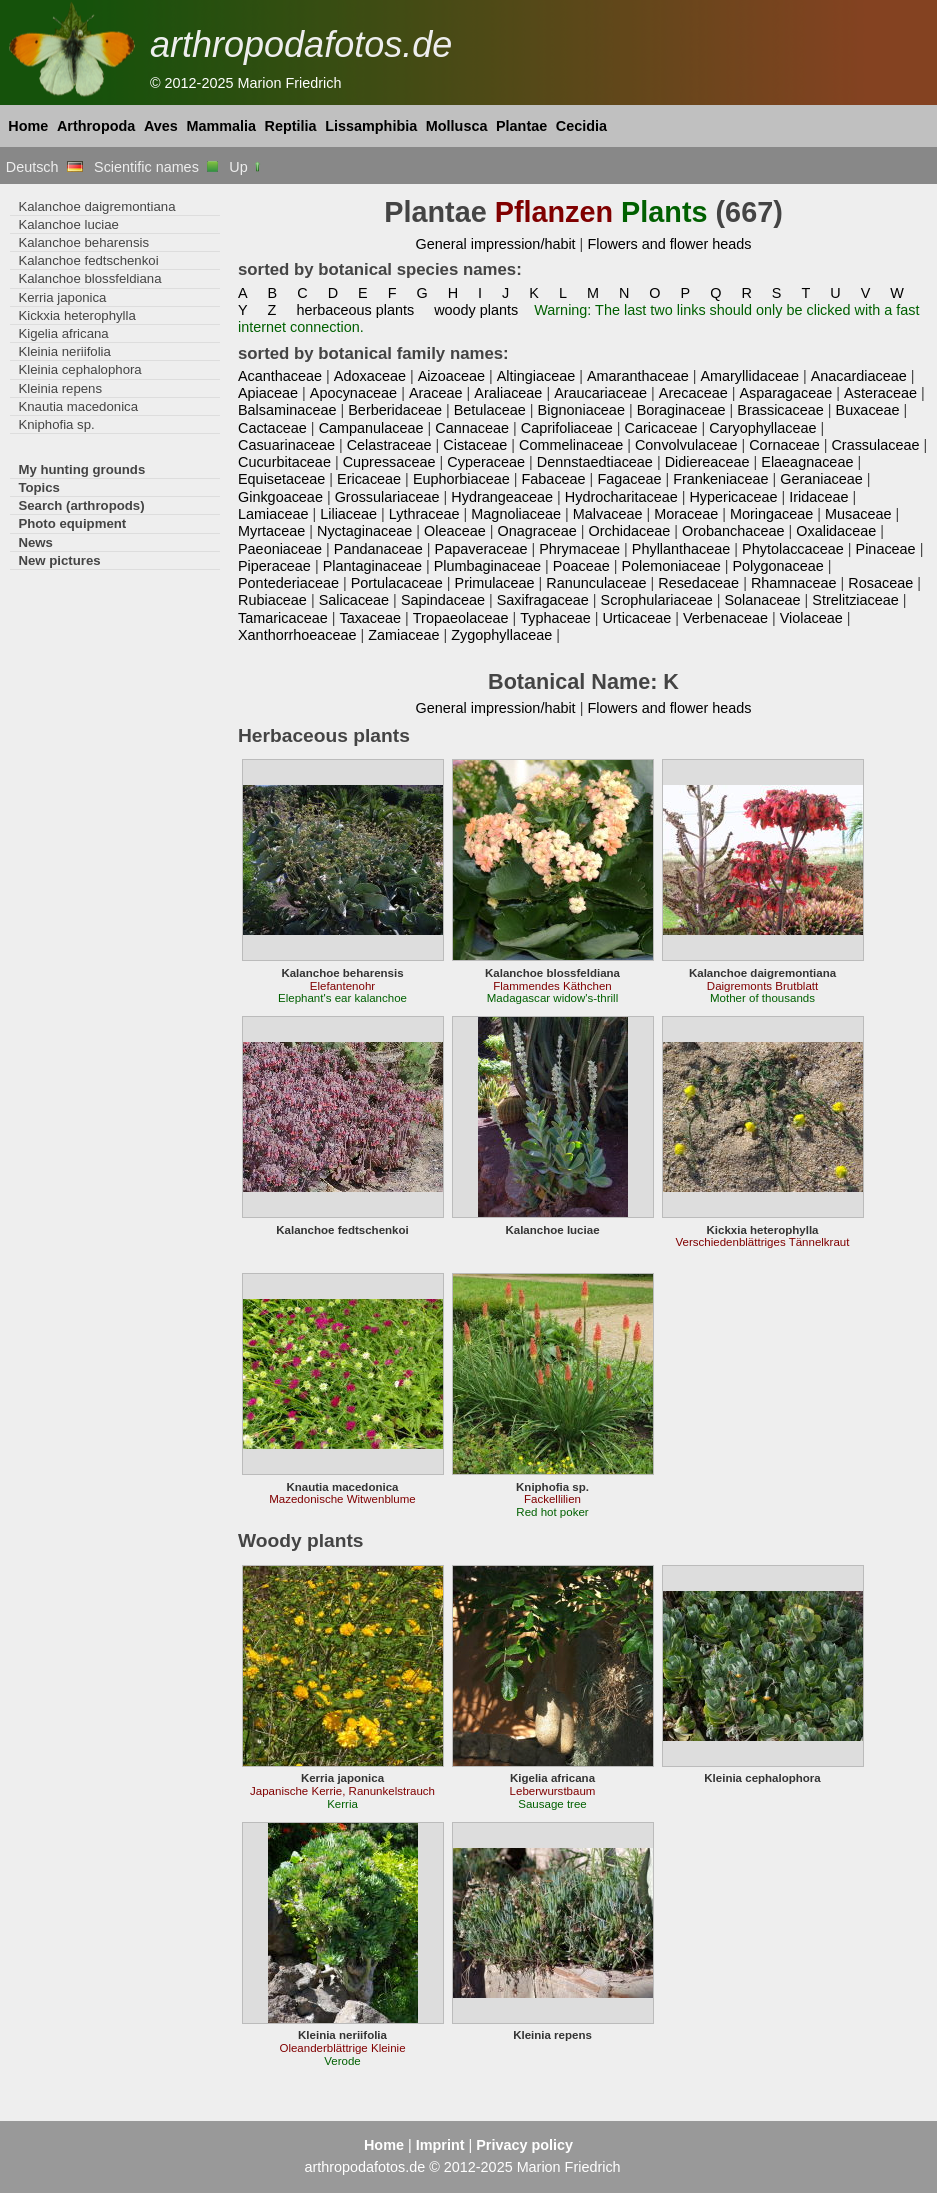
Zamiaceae (403, 635)
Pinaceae (886, 549)
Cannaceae (472, 428)
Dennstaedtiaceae (595, 462)
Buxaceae (868, 410)
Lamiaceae (273, 514)
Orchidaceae (630, 531)
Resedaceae (698, 583)
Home (28, 126)
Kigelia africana (63, 333)
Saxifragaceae (543, 600)
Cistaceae (475, 445)
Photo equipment (72, 523)
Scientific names (156, 167)
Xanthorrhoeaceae (297, 635)
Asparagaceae (785, 393)
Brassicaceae (780, 410)
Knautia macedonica (78, 406)
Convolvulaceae (686, 445)
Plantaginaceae (372, 566)
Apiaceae (268, 393)
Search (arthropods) (81, 505)
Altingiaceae (536, 376)
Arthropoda (96, 126)
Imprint (440, 2145)
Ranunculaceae (596, 583)
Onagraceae (537, 531)
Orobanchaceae (733, 531)
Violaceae (811, 618)
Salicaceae (354, 600)
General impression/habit (495, 244)
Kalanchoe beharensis (83, 242)
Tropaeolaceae (461, 618)
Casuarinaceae (286, 445)
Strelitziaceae (855, 600)
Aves (161, 126)
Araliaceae (508, 393)
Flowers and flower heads (669, 244)
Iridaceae (818, 497)
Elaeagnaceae (807, 462)
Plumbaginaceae (487, 566)
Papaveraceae (481, 549)
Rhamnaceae (794, 583)
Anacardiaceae (859, 376)
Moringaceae (771, 514)
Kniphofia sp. (56, 424)
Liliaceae (348, 514)
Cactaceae (272, 428)
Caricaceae (661, 428)
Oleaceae (455, 531)
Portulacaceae (397, 583)
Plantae (521, 126)
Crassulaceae (875, 445)
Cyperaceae (486, 462)
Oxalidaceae (836, 531)
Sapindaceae (443, 600)
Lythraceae (424, 514)
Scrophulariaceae (657, 600)
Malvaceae (608, 514)
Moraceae (686, 514)
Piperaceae (274, 566)
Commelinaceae (571, 445)
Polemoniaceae (670, 566)
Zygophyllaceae (501, 635)
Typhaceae (555, 618)
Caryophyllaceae (762, 428)
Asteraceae (880, 393)
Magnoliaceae (516, 514)
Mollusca (457, 126)
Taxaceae (370, 618)
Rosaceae (880, 583)
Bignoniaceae (581, 410)
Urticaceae (636, 618)
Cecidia (581, 126)
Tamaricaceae (283, 618)
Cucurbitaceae (284, 462)
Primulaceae (495, 583)
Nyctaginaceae (364, 531)
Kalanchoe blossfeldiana (89, 278)
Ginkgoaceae (280, 497)
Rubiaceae (272, 600)
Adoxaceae (370, 376)
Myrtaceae (271, 531)
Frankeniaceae (720, 479)
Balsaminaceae (287, 410)
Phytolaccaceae (793, 549)
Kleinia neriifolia (64, 351)
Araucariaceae (600, 393)
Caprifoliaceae (567, 428)
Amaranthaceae (638, 376)
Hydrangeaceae (502, 497)
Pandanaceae (378, 549)
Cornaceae (784, 445)
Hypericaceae (733, 497)
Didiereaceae (707, 462)
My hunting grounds (81, 469)
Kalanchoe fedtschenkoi (88, 260)
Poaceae (581, 566)
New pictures (59, 560)
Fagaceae (629, 479)
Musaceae (858, 514)
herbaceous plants (355, 310)
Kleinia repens (60, 388)
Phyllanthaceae (681, 549)
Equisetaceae (281, 479)
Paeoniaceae (280, 549)
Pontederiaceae (288, 583)
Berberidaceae (395, 410)
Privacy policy (524, 2145)
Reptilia (291, 126)
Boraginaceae (681, 410)
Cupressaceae (389, 462)
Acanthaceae (280, 376)
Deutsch (44, 167)
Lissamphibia (371, 126)
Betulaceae (490, 410)
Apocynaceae (353, 393)
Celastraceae (389, 445)
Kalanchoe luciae (68, 224)
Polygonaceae (777, 566)
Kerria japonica (62, 297)
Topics (39, 487)
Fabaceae (554, 479)
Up (245, 167)
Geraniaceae (821, 479)
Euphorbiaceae (461, 479)
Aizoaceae (451, 376)
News (35, 542)
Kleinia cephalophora (79, 369)
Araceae (436, 393)
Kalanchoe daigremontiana (96, 206)
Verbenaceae (725, 618)
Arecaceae (693, 393)
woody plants (476, 310)
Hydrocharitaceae (621, 497)
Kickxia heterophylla (76, 315)
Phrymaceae (579, 549)
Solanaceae (762, 600)
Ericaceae (369, 479)
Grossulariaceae (387, 497)
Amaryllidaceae (749, 376)
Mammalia (221, 126)
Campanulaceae (371, 428)
